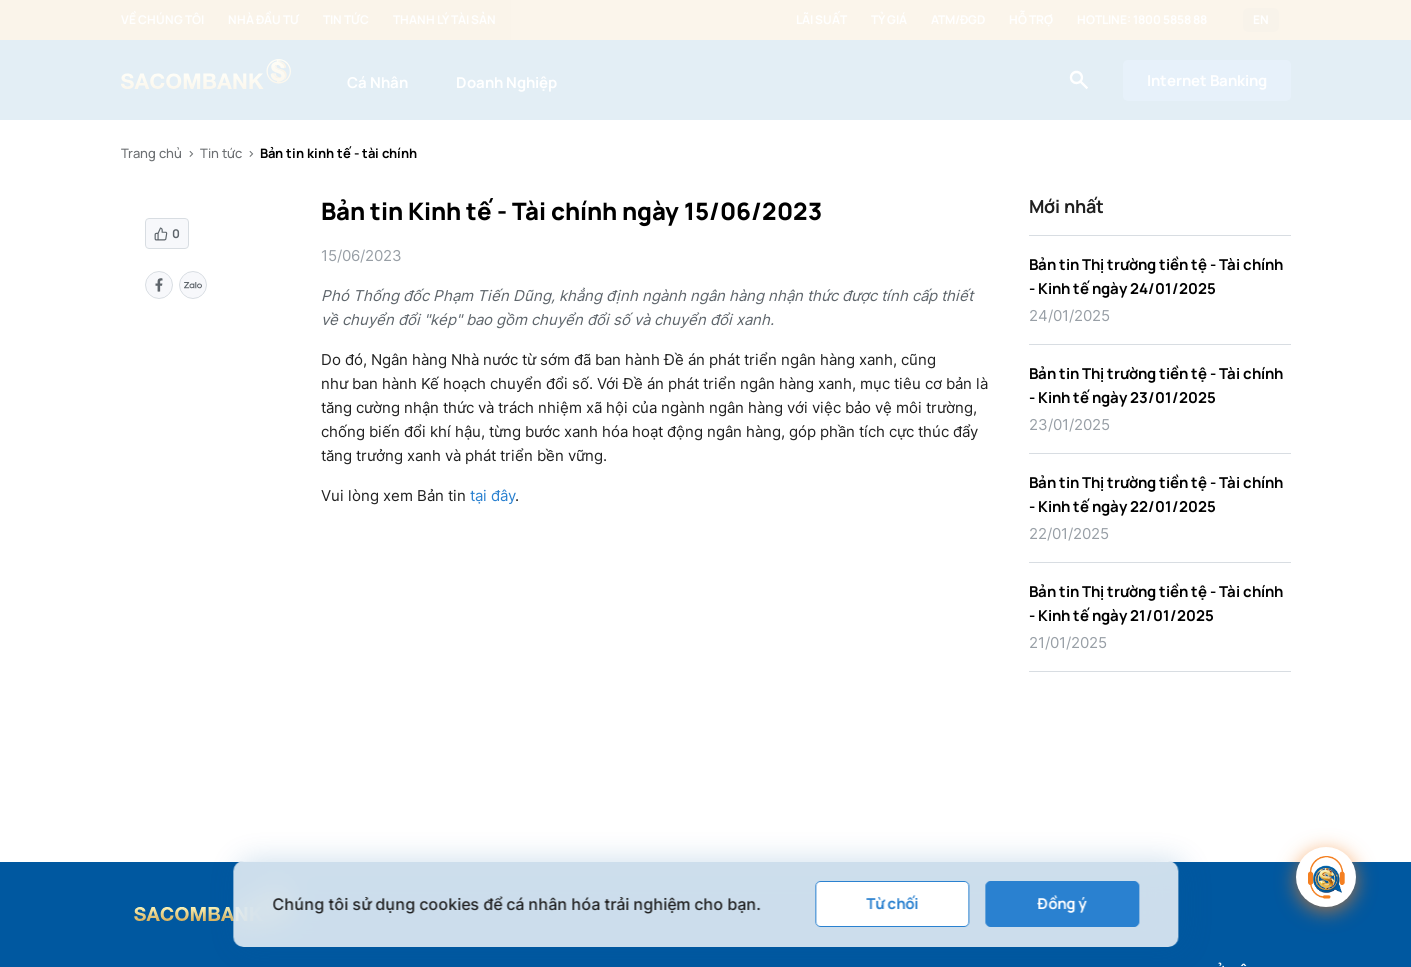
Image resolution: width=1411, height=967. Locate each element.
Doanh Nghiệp (506, 82)
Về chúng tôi (162, 20)
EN (1261, 20)
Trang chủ (151, 153)
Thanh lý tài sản (444, 20)
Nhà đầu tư (263, 20)
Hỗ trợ (1031, 20)
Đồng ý (1062, 903)
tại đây (492, 495)
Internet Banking (1207, 80)
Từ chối (892, 903)
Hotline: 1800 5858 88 (1142, 20)
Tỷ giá (889, 20)
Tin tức (346, 20)
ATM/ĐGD (958, 20)
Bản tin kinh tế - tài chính (338, 153)
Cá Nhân (377, 82)
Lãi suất (821, 20)
